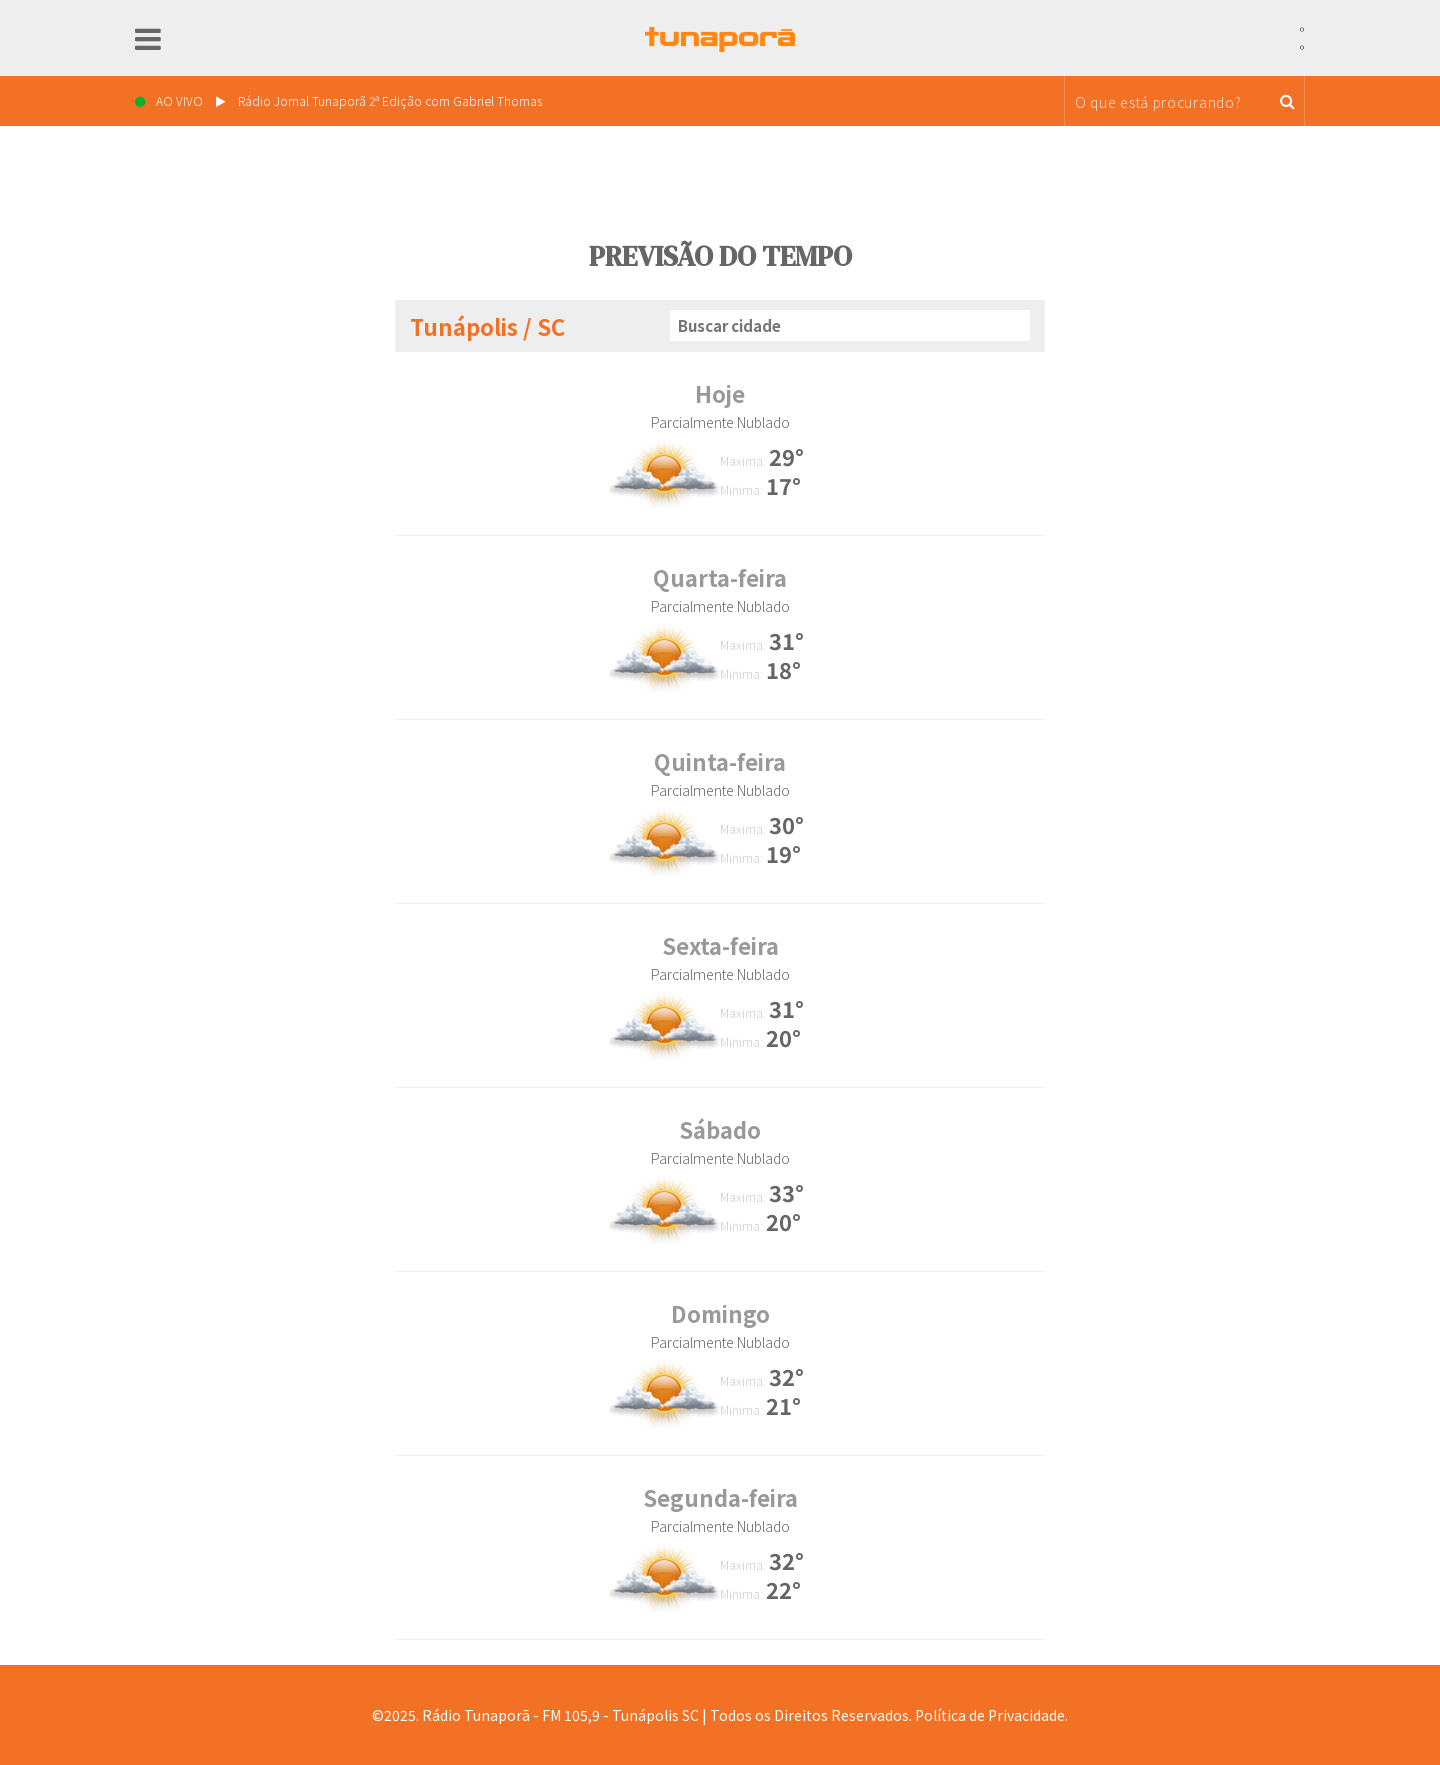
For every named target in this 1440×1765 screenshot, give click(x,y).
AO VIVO (338, 100)
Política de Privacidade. (991, 1715)
